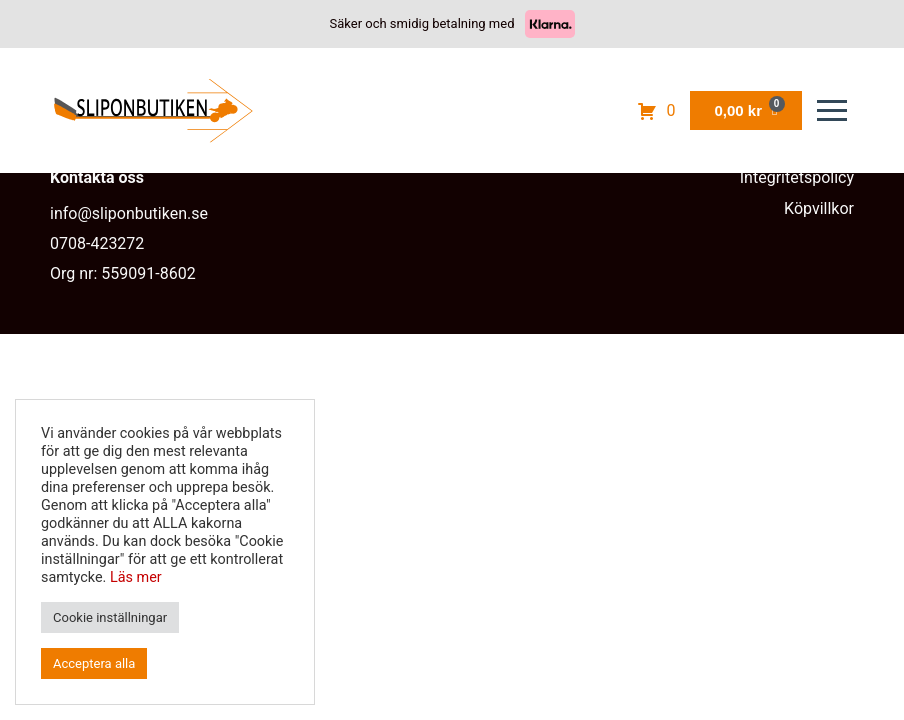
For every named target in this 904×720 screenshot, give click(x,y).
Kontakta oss (97, 177)
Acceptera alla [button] (94, 663)
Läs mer (136, 577)
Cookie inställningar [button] (110, 617)
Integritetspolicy (797, 177)
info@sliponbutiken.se (129, 213)
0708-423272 (97, 243)
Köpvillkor (819, 208)
